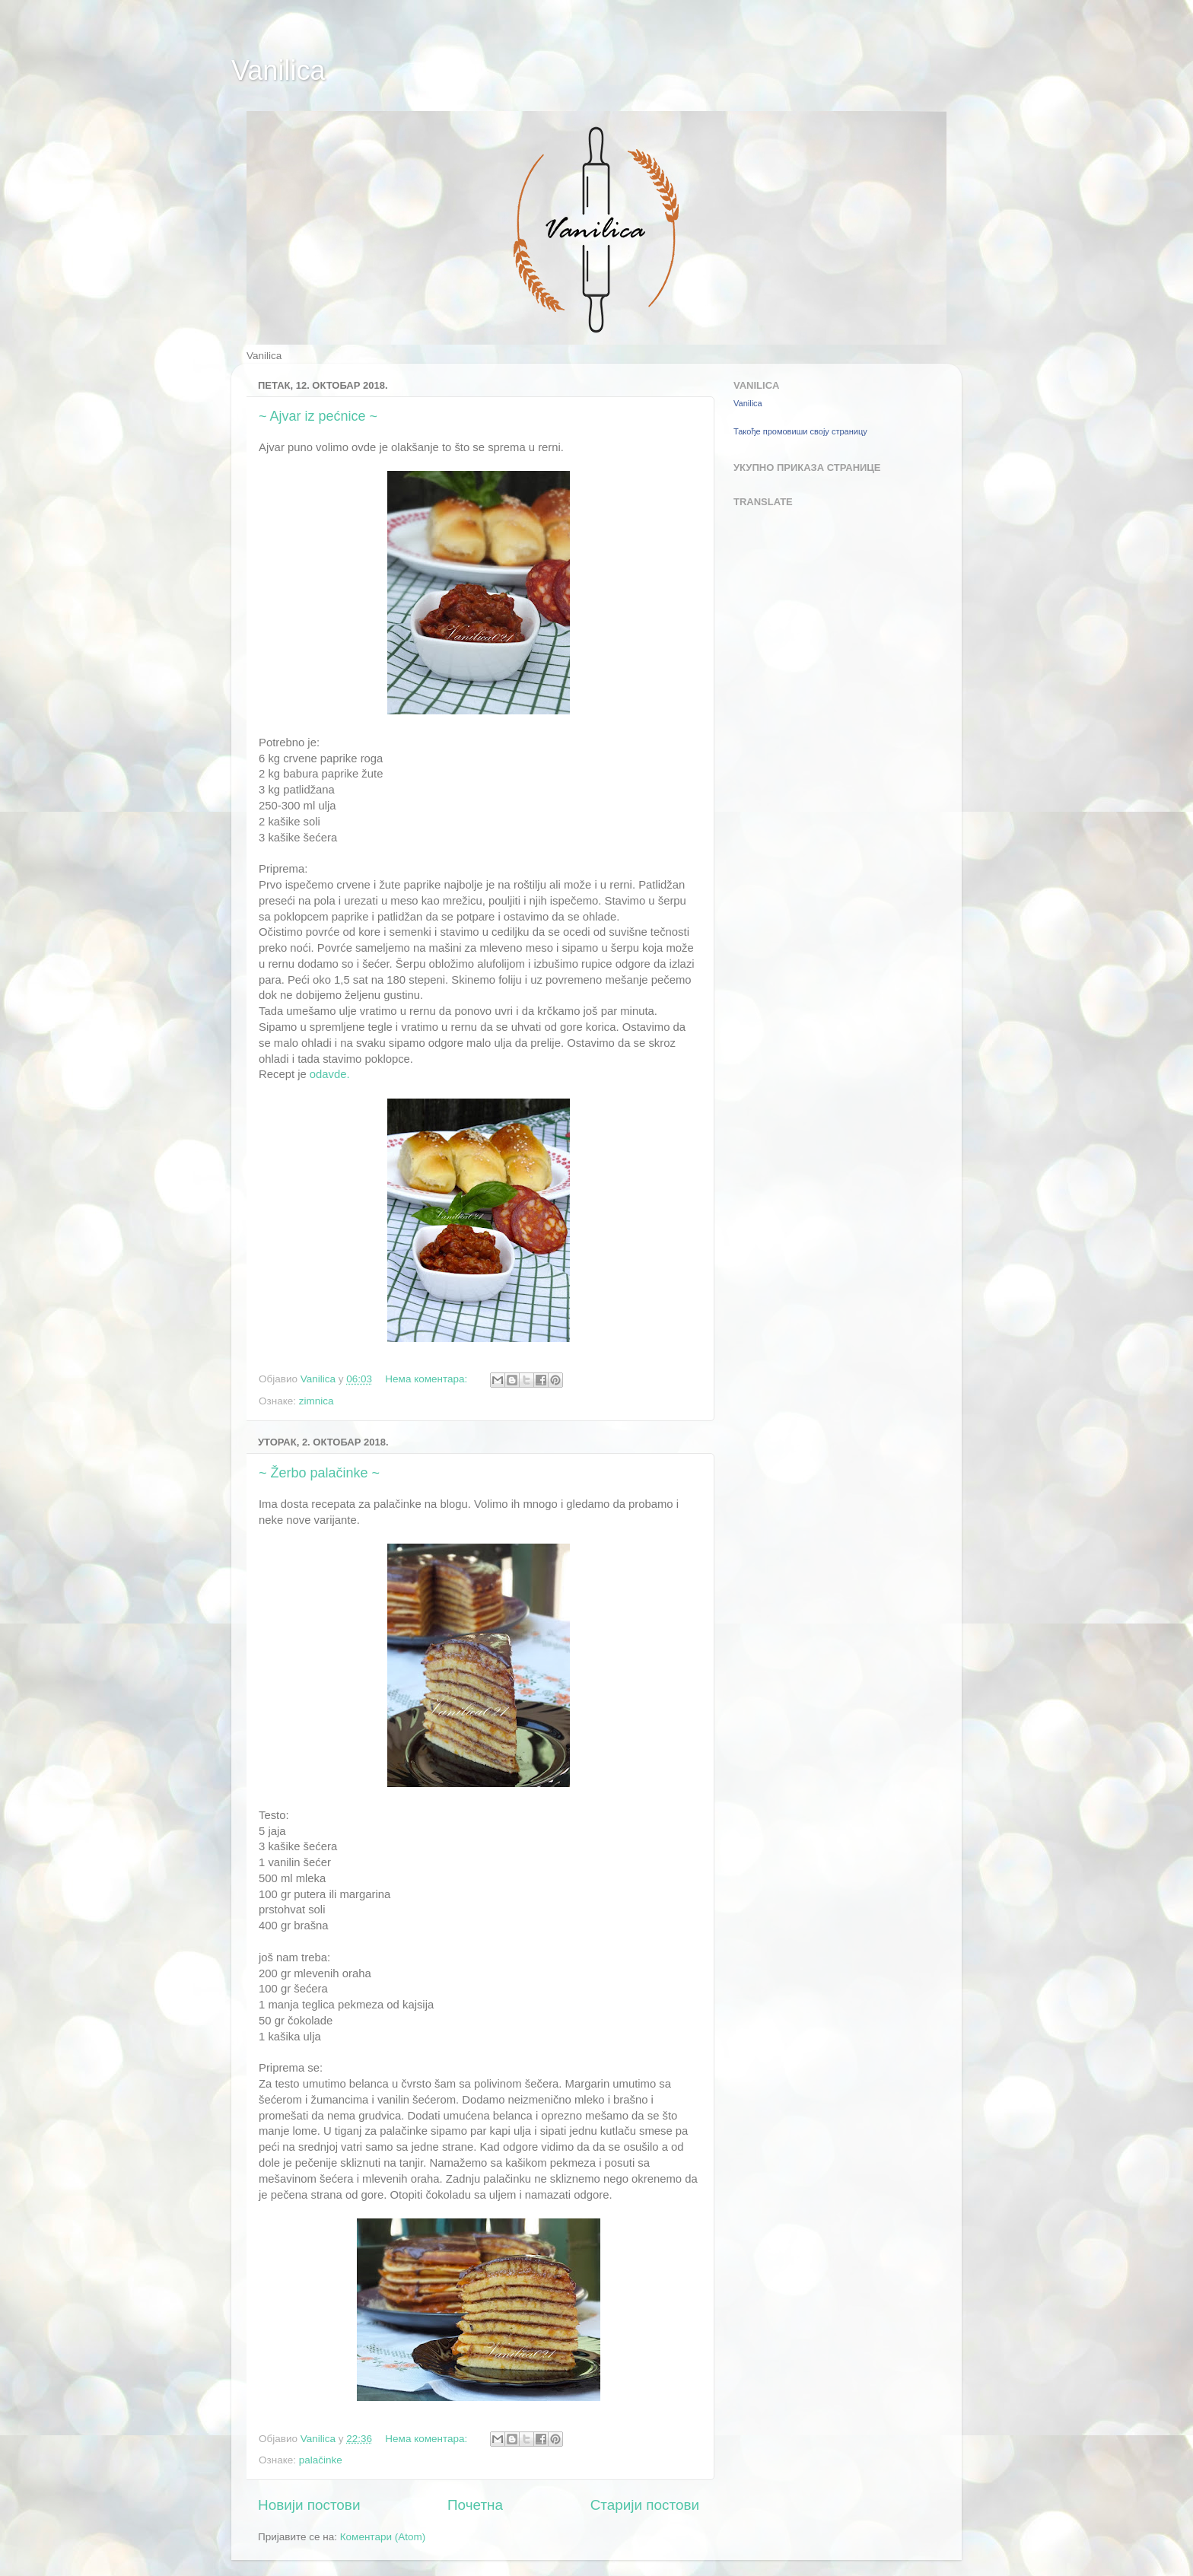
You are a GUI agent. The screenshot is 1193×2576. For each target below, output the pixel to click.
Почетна (475, 2505)
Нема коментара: (427, 1379)
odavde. (330, 1074)
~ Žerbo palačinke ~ (319, 1472)
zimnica (316, 1401)
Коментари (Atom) (382, 2537)
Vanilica (278, 70)
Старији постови (644, 2505)
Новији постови (309, 2505)
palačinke (320, 2460)
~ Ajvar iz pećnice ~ (318, 416)
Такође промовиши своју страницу (800, 431)
